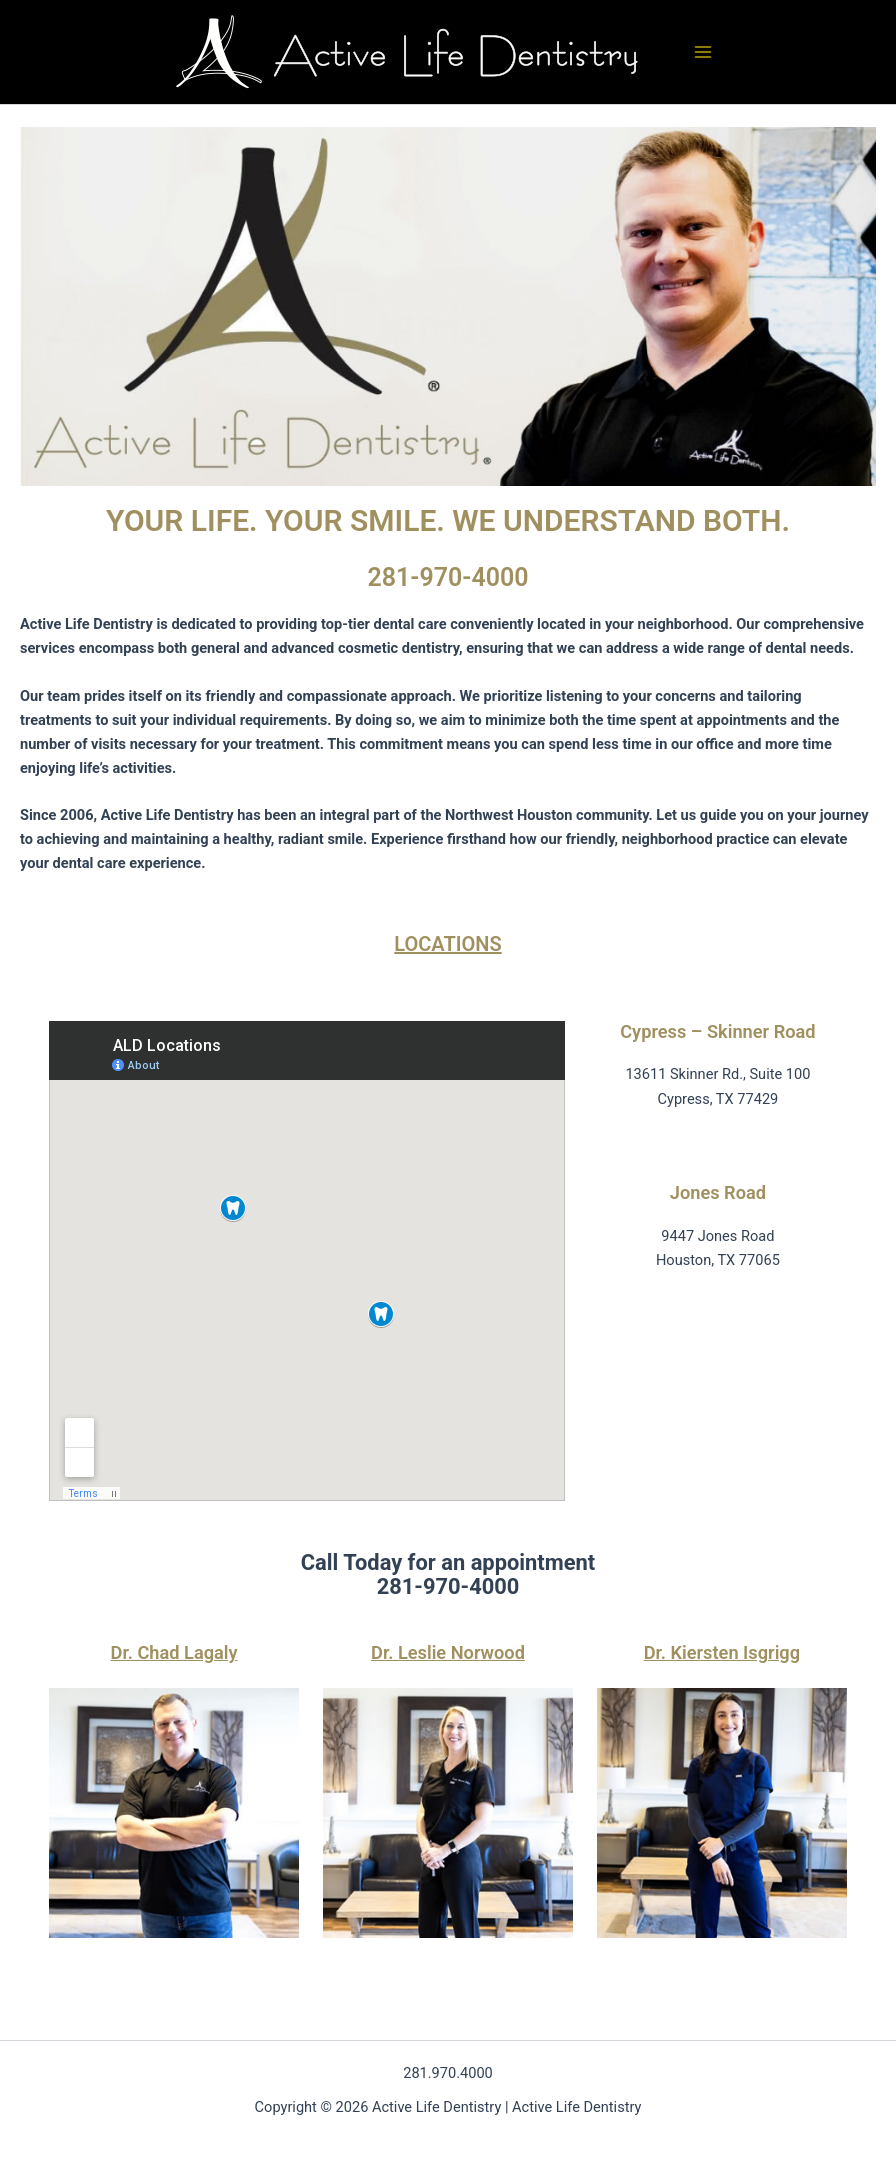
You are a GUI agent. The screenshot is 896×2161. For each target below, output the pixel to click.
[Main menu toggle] (703, 52)
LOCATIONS (447, 944)
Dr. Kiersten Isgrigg (722, 1652)
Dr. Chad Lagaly (174, 1652)
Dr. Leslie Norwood (448, 1652)
